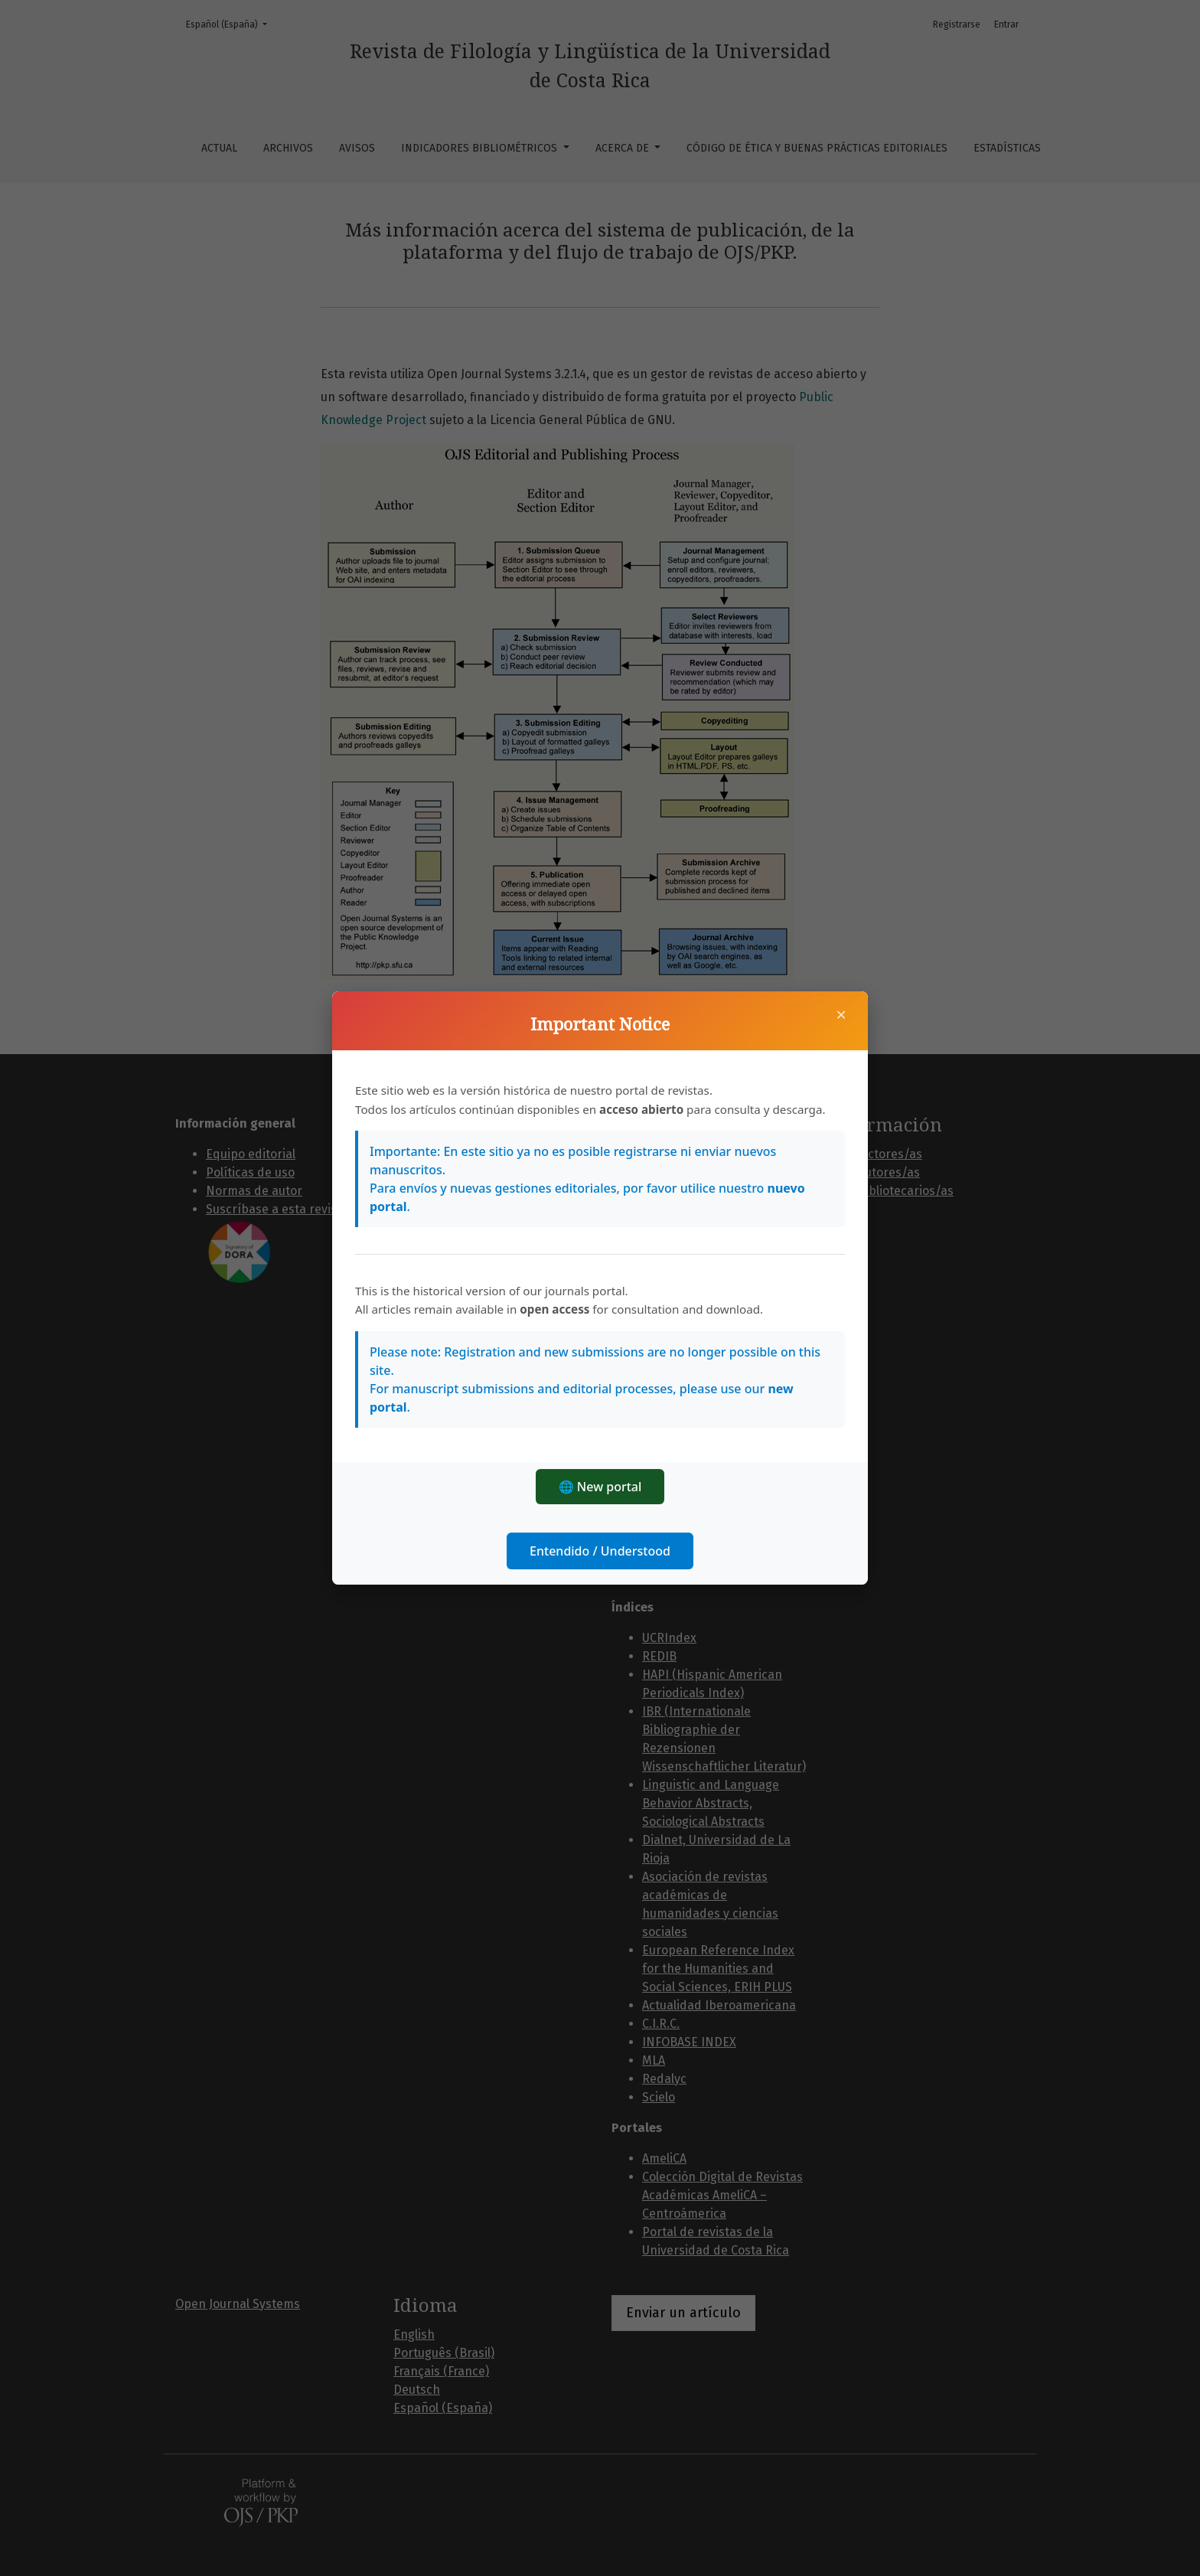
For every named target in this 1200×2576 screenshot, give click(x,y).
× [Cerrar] (841, 1014)
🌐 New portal (600, 1486)
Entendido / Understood (600, 1551)
